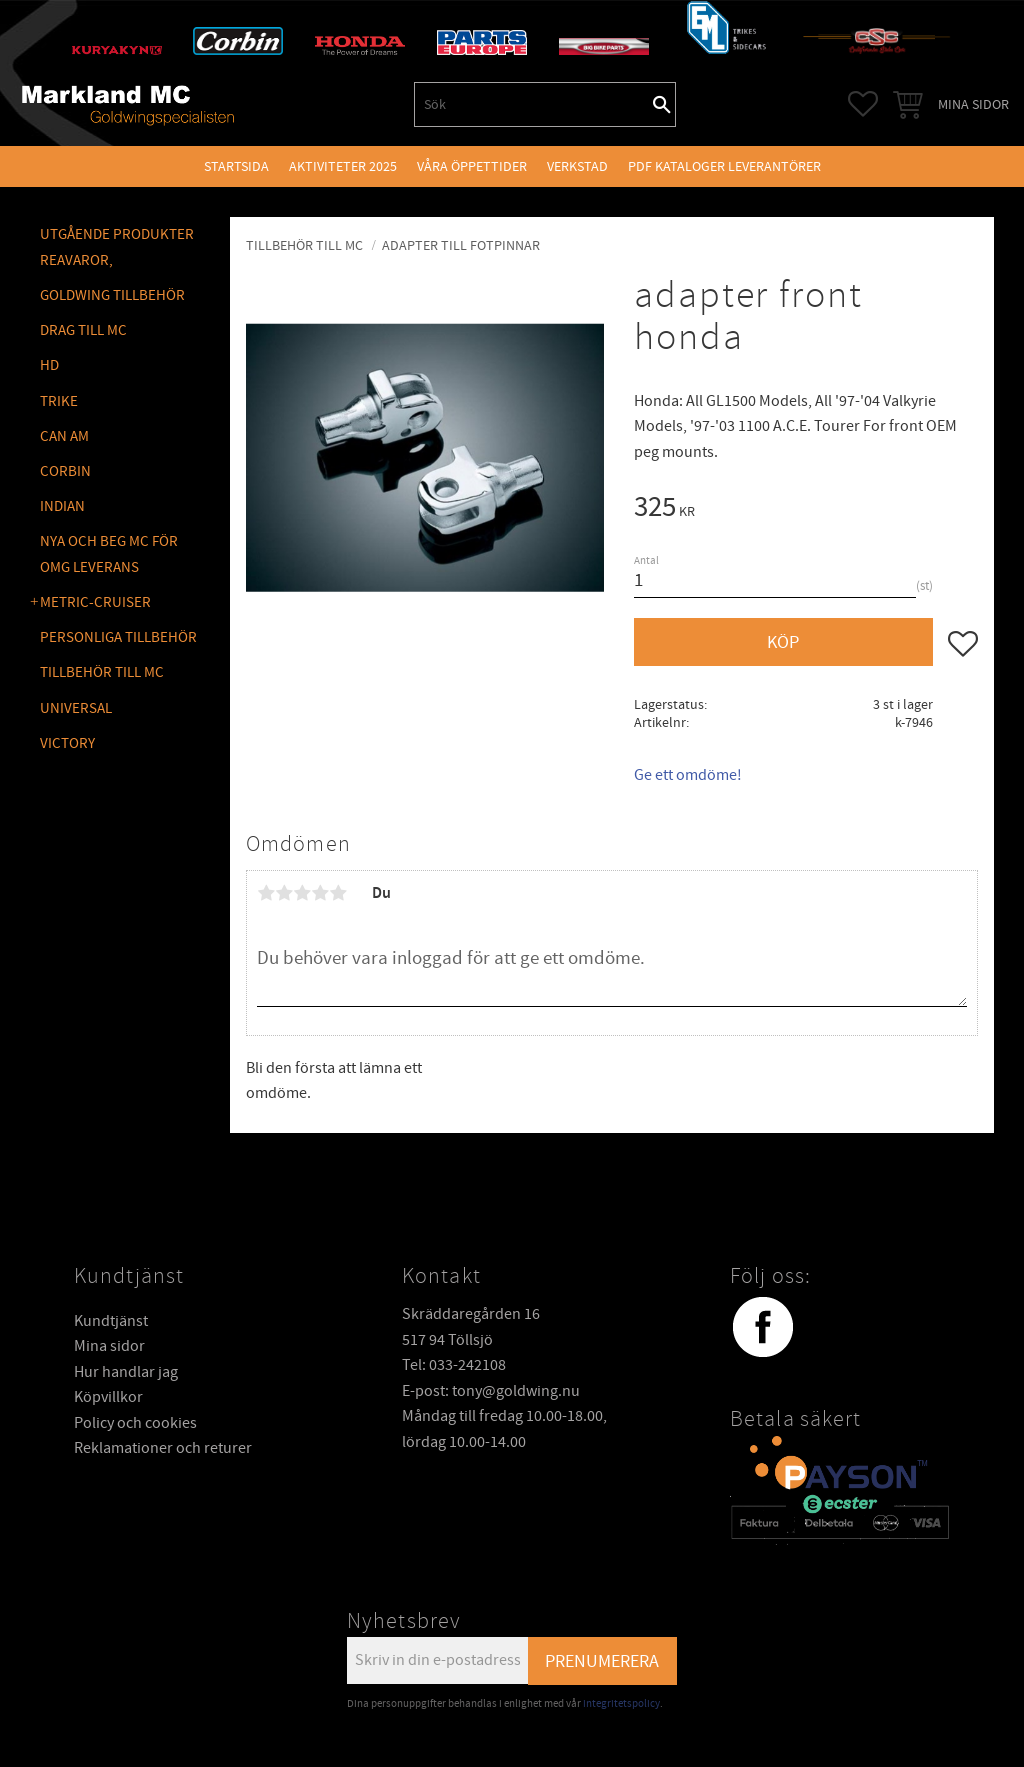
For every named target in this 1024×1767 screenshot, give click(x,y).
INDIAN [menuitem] (62, 506)
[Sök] (662, 104)
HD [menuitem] (49, 365)
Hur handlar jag (126, 1372)
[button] (863, 104)
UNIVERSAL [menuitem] (76, 708)
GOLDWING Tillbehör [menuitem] (112, 295)
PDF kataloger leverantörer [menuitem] (724, 166)
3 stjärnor (302, 893)
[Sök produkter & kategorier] (532, 104)
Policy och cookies (135, 1423)
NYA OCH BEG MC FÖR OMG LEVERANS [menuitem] (109, 554)
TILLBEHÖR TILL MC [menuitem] (102, 672)
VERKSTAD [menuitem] (577, 166)
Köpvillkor (108, 1397)
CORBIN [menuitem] (65, 471)
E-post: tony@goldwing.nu (491, 1391)
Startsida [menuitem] (236, 166)
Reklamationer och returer (163, 1448)
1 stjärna (266, 893)
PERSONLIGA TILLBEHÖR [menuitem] (118, 637)
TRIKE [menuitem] (59, 401)
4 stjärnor (320, 893)
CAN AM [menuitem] (64, 436)
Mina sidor (109, 1346)
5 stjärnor (338, 893)
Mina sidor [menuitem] (973, 104)
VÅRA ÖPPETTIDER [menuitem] (472, 166)
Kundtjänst (111, 1321)
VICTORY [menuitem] (67, 743)
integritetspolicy (621, 1703)
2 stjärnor (284, 893)
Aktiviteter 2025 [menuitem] (343, 166)
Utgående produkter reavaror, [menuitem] (117, 247)
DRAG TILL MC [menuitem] (83, 330)
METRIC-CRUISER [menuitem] (95, 602)
